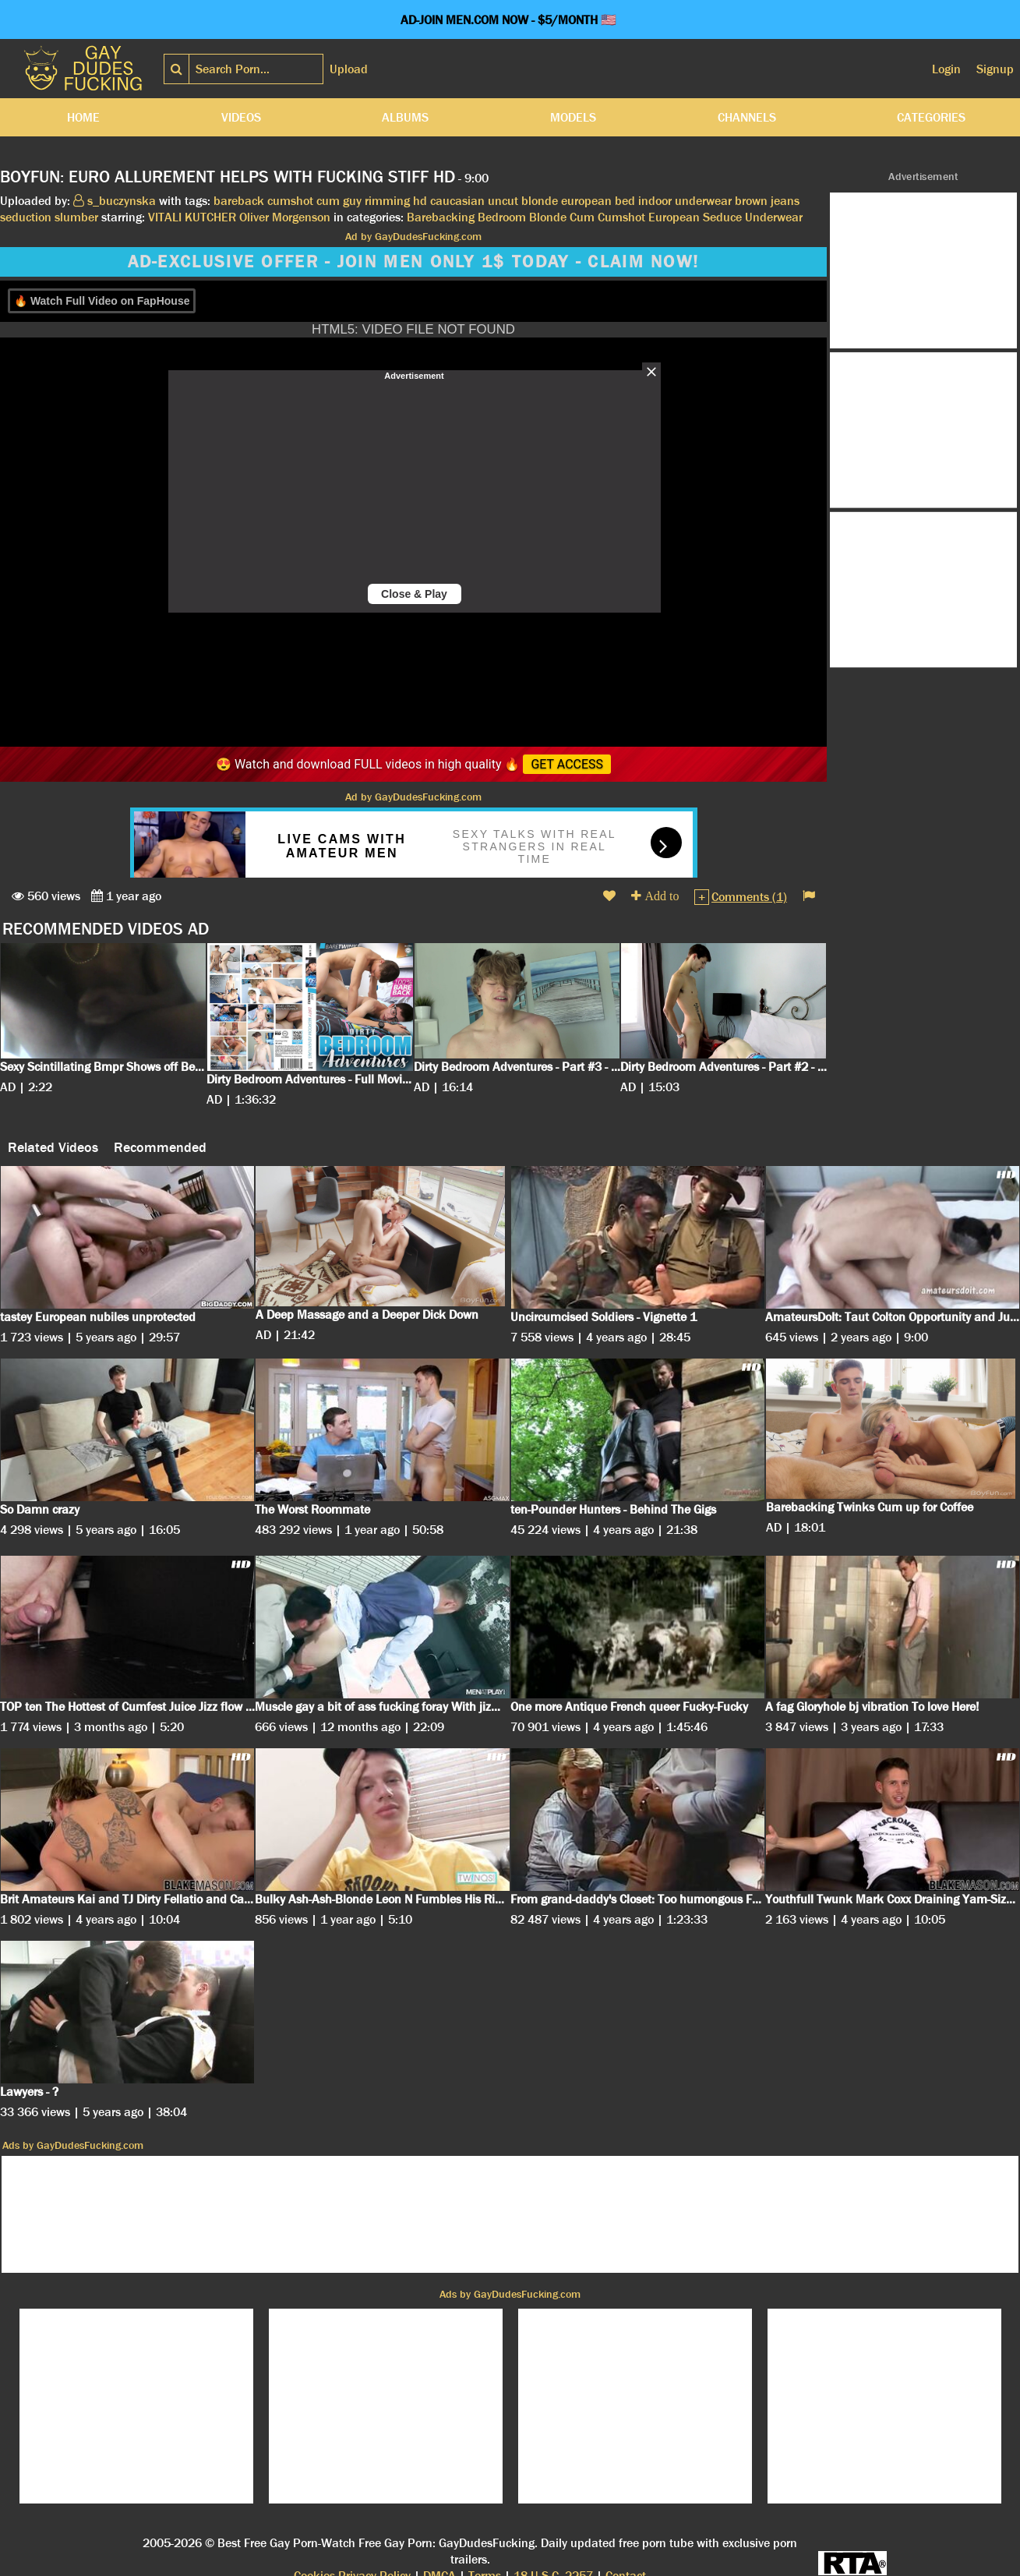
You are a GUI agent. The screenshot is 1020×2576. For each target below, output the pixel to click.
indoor (655, 201)
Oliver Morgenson (284, 217)
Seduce (722, 217)
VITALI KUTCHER (192, 217)
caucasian (457, 201)
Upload (349, 69)
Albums (405, 117)
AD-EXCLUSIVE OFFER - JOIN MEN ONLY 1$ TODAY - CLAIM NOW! (414, 262)
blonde (539, 201)
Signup (995, 69)
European (674, 217)
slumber (76, 217)
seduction (25, 217)
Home (83, 117)
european (586, 201)
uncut (503, 201)
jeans (785, 201)
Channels (747, 117)
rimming (387, 201)
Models (573, 117)
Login (946, 69)
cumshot (290, 201)
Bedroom (502, 217)
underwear (703, 201)
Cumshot (621, 217)
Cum (582, 217)
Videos (241, 117)
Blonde (547, 217)
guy (352, 201)
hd (420, 201)
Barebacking (441, 217)
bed (625, 201)
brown (751, 201)
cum (328, 201)
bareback (239, 201)
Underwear (774, 217)
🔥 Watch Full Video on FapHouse (101, 301)
